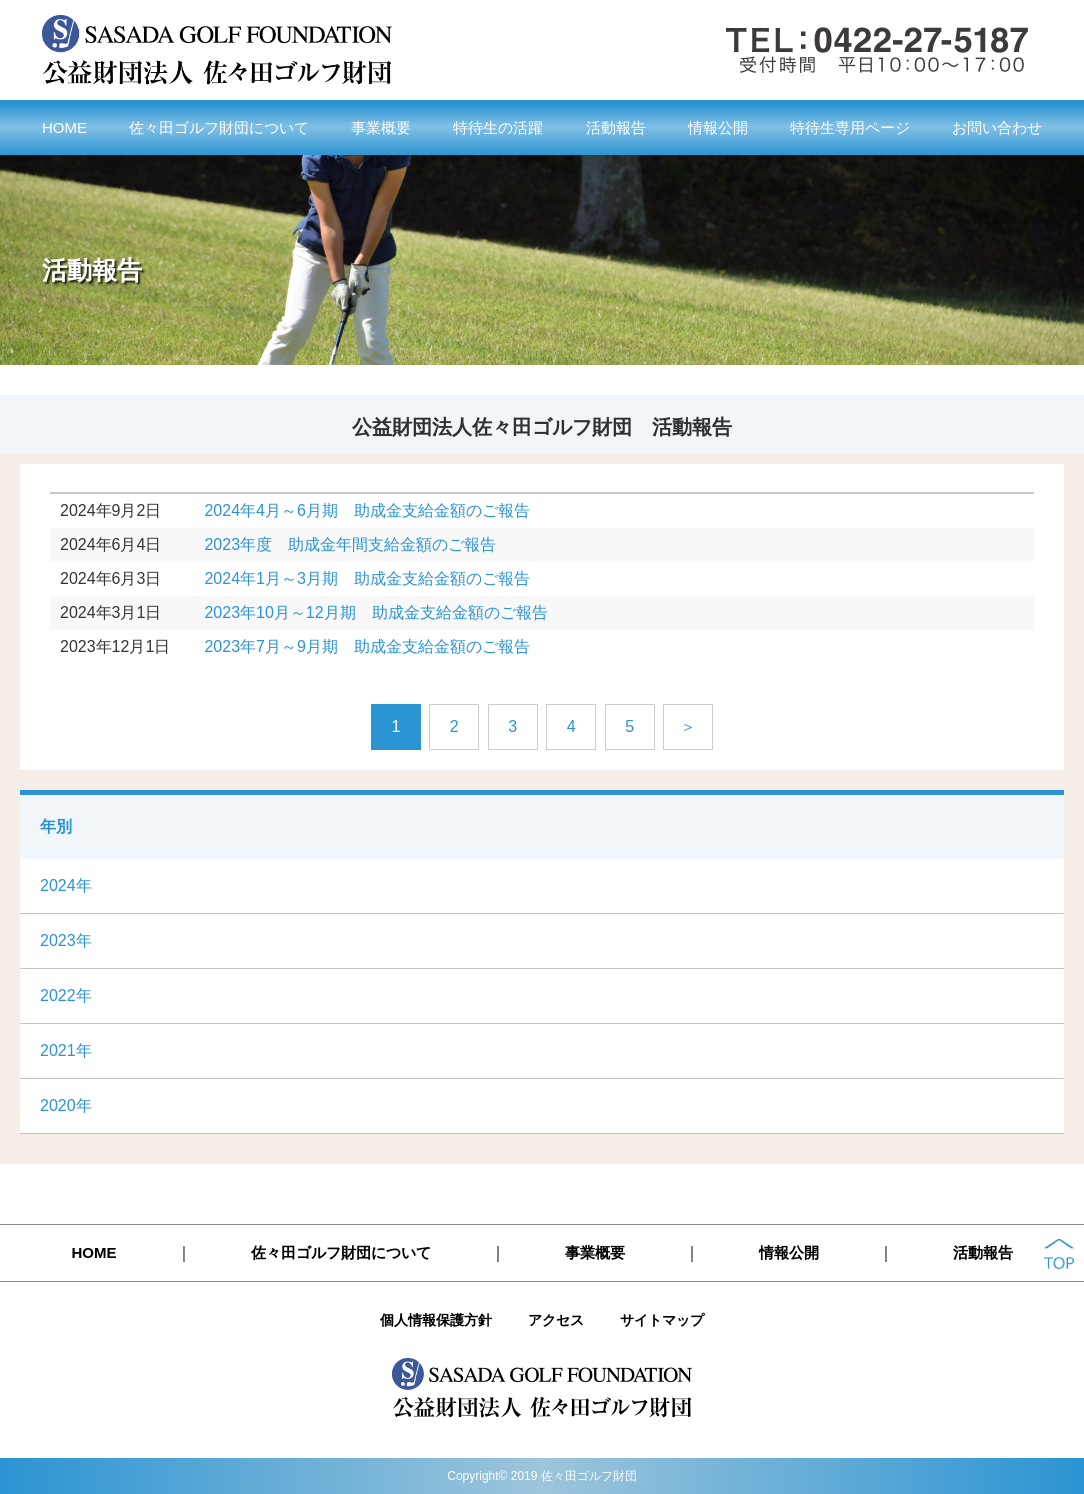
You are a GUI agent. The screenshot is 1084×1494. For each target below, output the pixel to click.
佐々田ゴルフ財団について (219, 127)
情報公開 (718, 127)
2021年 (66, 1050)
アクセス (556, 1320)
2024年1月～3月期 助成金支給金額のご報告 (366, 578)
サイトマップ (662, 1320)
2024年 (66, 885)
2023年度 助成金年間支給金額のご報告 (350, 544)
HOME (64, 127)
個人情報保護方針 (436, 1320)
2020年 (66, 1105)
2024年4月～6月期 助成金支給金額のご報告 (366, 510)
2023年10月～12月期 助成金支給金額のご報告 (375, 612)
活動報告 (616, 127)
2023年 (66, 940)
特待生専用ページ (850, 127)
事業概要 (381, 127)
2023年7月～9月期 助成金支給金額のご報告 (366, 646)
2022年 (66, 995)
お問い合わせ (997, 127)
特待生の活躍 (498, 127)
